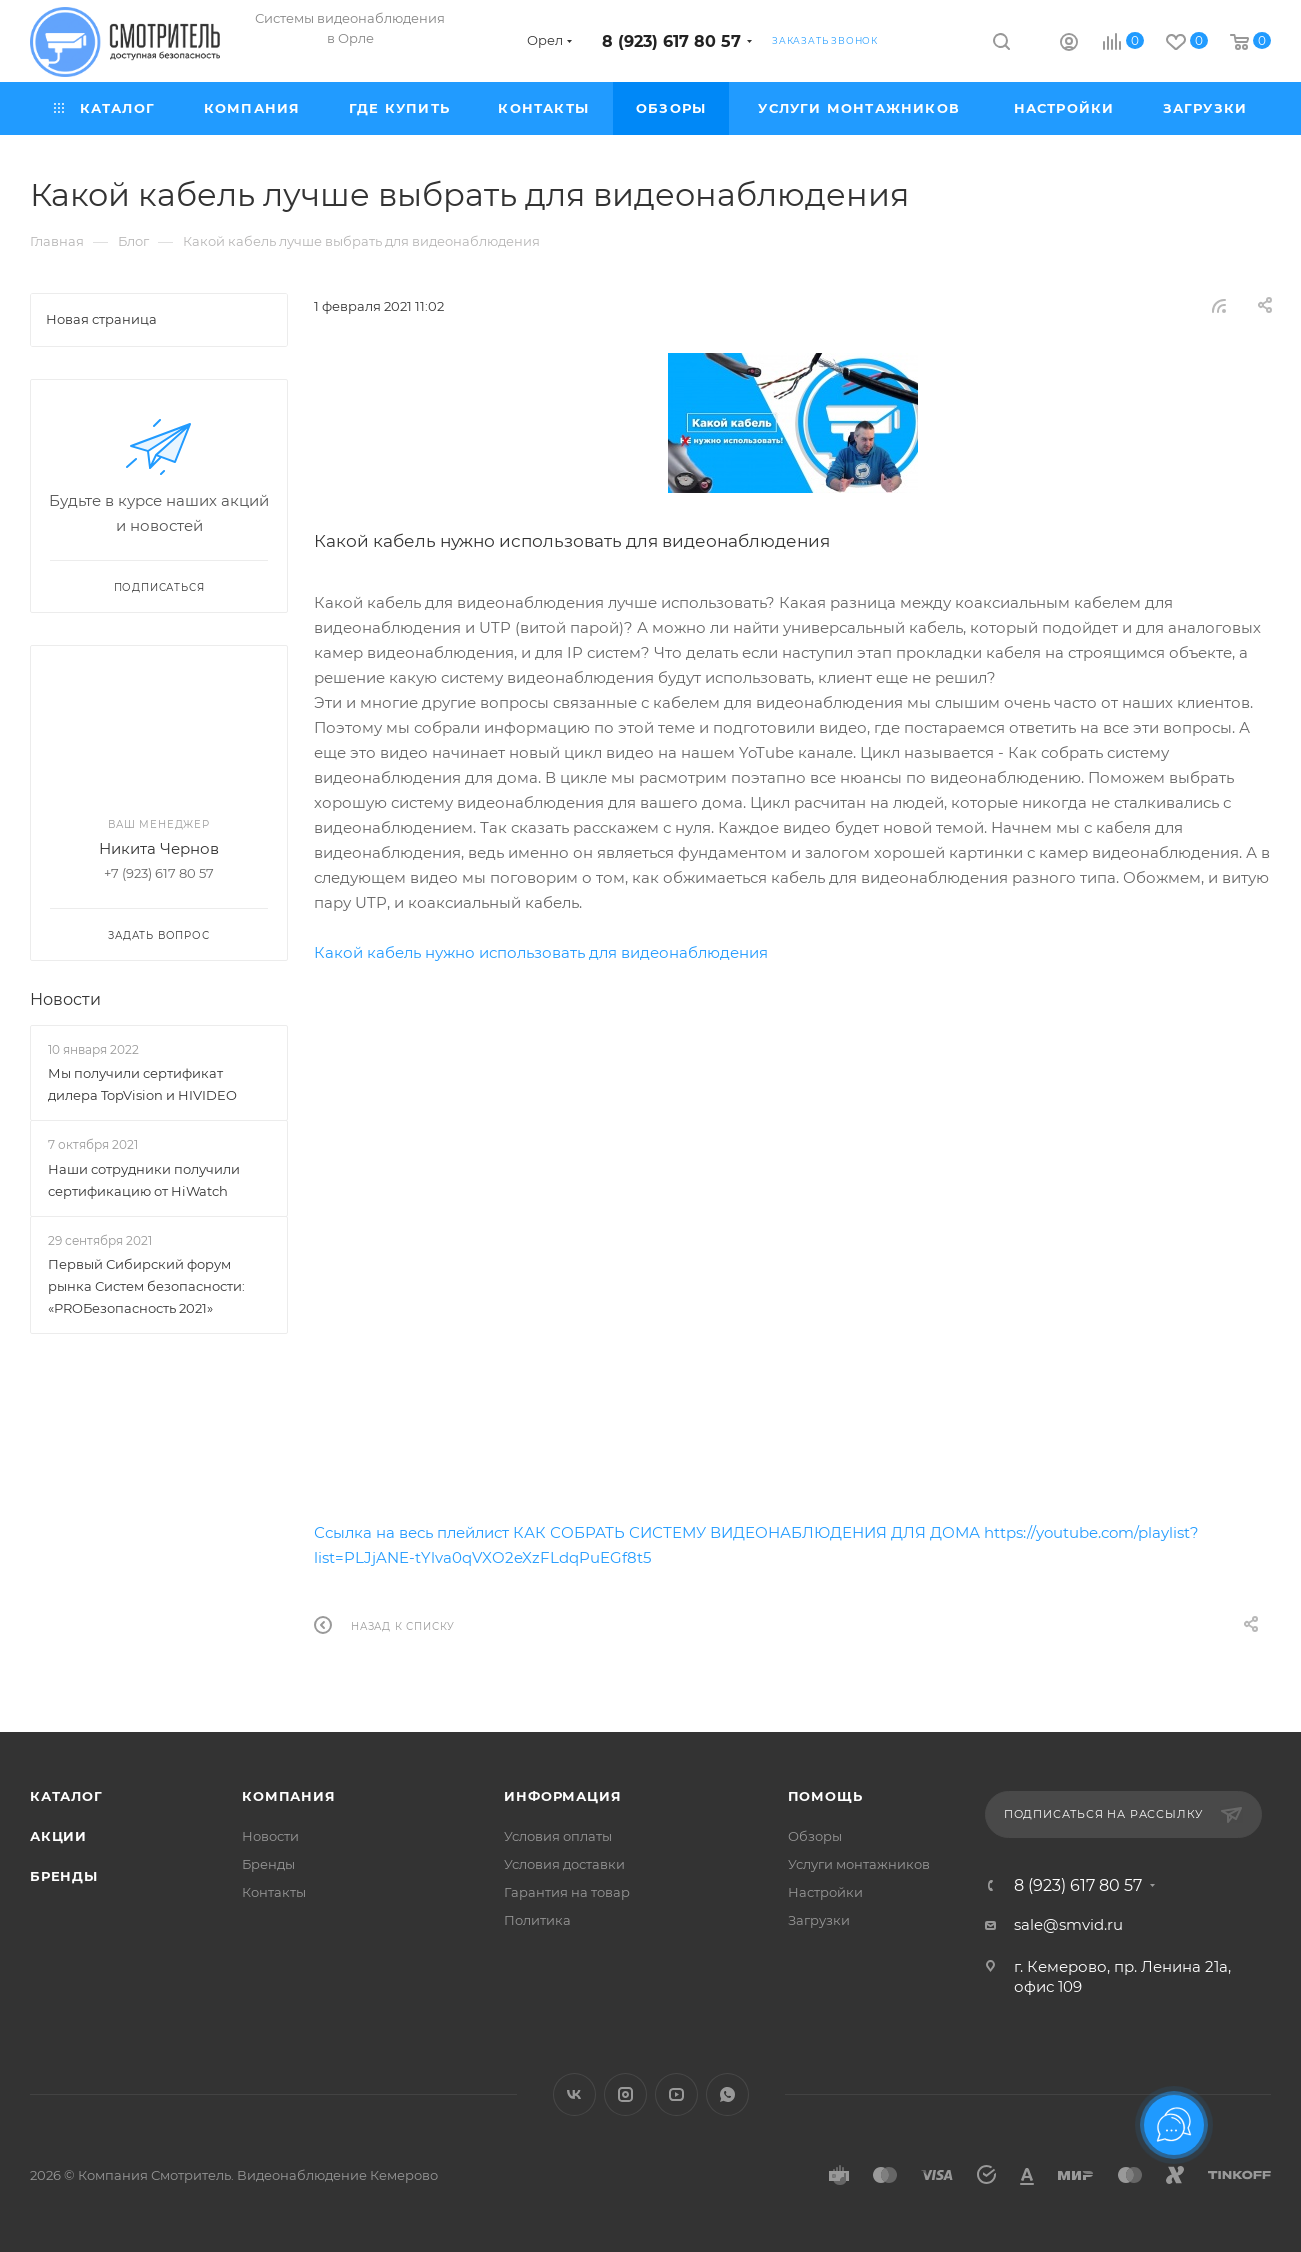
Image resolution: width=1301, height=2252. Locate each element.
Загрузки (819, 1920)
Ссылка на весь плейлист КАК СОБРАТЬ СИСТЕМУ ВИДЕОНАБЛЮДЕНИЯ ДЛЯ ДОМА (647, 1532)
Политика (537, 1920)
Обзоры (815, 1836)
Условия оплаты (558, 1836)
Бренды (64, 1876)
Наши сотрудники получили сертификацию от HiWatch (144, 1180)
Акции (58, 1836)
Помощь (825, 1796)
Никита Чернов (159, 848)
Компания (288, 1796)
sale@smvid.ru (1068, 1924)
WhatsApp (727, 2094)
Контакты (274, 1892)
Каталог (66, 1796)
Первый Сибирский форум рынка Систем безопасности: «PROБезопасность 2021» (146, 1286)
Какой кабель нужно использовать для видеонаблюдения (541, 952)
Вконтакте (574, 2094)
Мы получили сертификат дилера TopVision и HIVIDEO (142, 1084)
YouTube (676, 2094)
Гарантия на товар (567, 1892)
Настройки (825, 1892)
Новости (65, 999)
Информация (562, 1796)
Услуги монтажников (859, 1864)
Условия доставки (564, 1864)
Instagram (625, 2094)
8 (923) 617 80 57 (671, 41)
